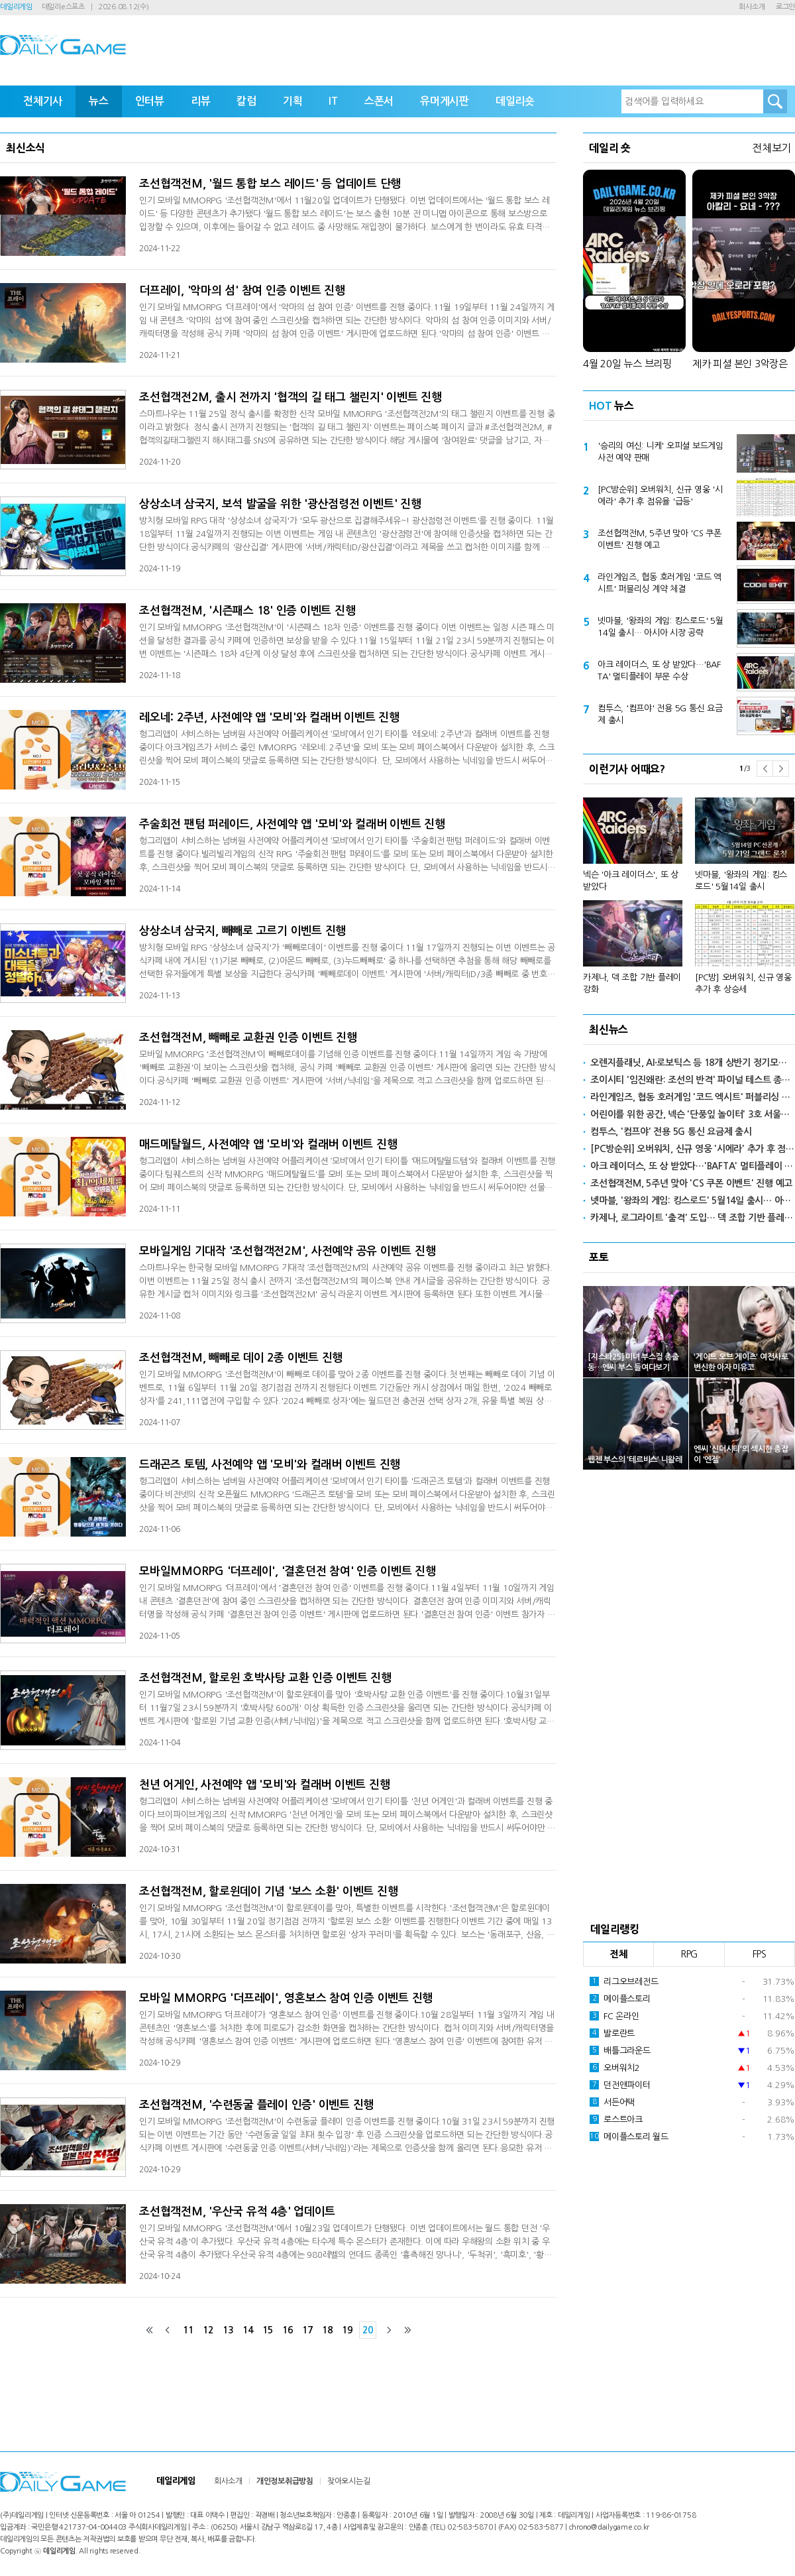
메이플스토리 (620, 1998)
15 (267, 2330)
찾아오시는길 (348, 2481)
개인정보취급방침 (284, 2481)
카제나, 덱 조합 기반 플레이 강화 (632, 983)
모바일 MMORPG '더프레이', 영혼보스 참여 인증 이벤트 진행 (286, 1998)
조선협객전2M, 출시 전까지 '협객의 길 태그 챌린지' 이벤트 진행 (290, 397)
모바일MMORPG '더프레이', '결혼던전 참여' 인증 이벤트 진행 (287, 1571)
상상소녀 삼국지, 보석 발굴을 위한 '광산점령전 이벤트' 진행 (280, 504)
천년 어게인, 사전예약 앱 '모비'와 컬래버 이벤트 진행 (264, 1784)
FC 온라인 (614, 2015)
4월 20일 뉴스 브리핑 (627, 364)
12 (208, 2330)
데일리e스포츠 (63, 7)
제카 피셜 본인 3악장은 (740, 364)
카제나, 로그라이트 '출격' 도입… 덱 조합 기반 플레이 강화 (692, 1217)
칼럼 (246, 101)
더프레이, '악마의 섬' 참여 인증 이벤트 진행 (242, 290)
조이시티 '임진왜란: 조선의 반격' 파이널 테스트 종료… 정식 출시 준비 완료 (692, 1079)
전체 (618, 1954)
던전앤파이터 (620, 2084)
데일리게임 (16, 7)
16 (287, 2330)
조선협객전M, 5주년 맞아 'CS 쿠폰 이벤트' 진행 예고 (659, 539)
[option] (689, 890)
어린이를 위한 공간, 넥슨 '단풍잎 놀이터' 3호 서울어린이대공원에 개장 (692, 1114)
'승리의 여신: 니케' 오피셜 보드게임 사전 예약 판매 (660, 451)
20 (367, 2330)
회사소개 (752, 7)
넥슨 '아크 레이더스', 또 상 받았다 (630, 880)
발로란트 (612, 2033)
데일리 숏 (610, 148)
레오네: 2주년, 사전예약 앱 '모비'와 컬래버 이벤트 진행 (269, 717)
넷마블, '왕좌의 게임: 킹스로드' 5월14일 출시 (741, 880)
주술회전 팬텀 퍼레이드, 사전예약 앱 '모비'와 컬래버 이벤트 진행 (292, 824)
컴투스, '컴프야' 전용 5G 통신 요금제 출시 (660, 714)
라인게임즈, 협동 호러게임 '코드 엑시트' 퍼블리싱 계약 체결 (659, 583)
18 (327, 2330)
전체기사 (42, 101)
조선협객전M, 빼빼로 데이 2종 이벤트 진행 (241, 1358)
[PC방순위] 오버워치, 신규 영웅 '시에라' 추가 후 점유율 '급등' (660, 495)
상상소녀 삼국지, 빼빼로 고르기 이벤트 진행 (242, 931)
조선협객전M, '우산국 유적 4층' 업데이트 (237, 2211)
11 (188, 2330)
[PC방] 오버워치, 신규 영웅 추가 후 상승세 (743, 983)
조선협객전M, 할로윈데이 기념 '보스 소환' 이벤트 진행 (268, 1891)
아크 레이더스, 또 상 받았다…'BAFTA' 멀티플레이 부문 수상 (659, 670)
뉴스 (99, 101)
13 (228, 2330)
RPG (689, 1954)
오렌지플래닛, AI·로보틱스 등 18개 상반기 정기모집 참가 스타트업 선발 (692, 1062)
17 (307, 2330)
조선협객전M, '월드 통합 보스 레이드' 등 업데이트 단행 (270, 184)
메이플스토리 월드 (629, 2136)
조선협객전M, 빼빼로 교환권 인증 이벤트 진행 (248, 1037)
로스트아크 (616, 2119)
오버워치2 (615, 2067)
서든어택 (612, 2102)
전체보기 (771, 148)
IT (333, 101)
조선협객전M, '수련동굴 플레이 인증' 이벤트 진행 (256, 2105)
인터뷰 (149, 101)
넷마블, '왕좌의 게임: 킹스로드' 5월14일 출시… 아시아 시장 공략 (660, 626)
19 (347, 2330)
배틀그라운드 (620, 2050)
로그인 (785, 7)
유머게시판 (444, 101)
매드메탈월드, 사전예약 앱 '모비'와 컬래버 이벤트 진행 (268, 1144)
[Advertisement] (689, 1692)
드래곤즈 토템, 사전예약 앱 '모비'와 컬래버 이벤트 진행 (269, 1464)
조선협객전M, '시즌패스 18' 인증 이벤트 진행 (247, 610)
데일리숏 (515, 101)
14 (247, 2330)
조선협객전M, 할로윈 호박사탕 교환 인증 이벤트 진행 (265, 1678)
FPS (760, 1954)
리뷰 (201, 101)
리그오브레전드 (624, 1981)
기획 (293, 101)
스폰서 (379, 101)
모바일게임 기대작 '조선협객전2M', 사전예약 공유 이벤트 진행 (287, 1251)
